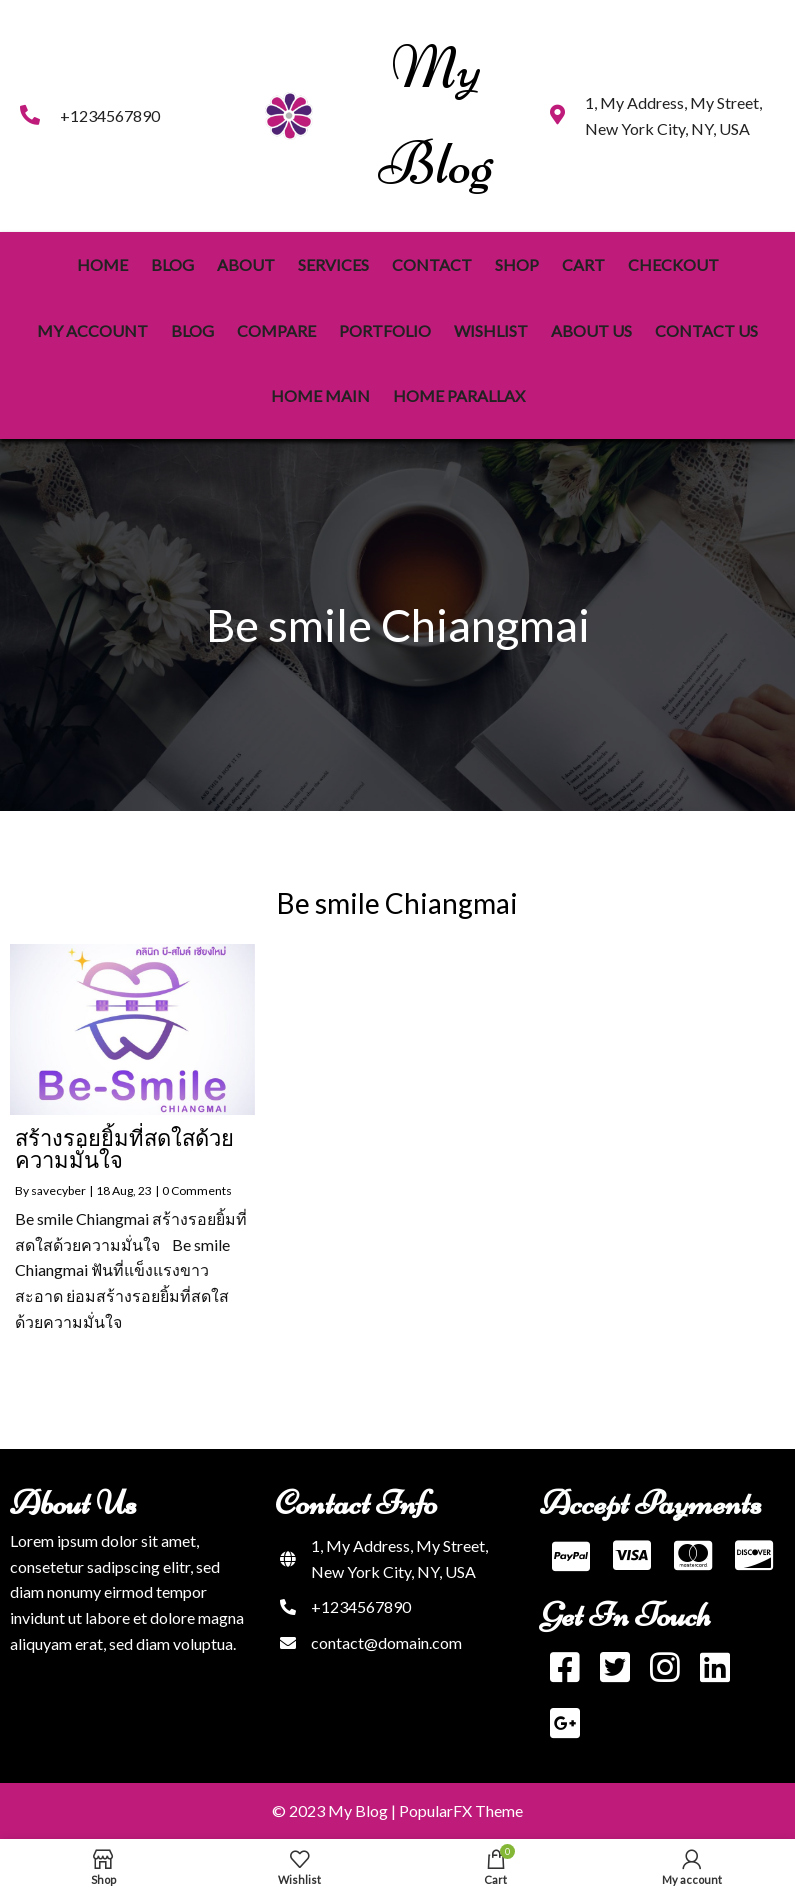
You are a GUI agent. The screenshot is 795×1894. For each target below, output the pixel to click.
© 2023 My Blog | (335, 1810)
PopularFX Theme (461, 1810)
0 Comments (197, 1190)
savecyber (58, 1190)
